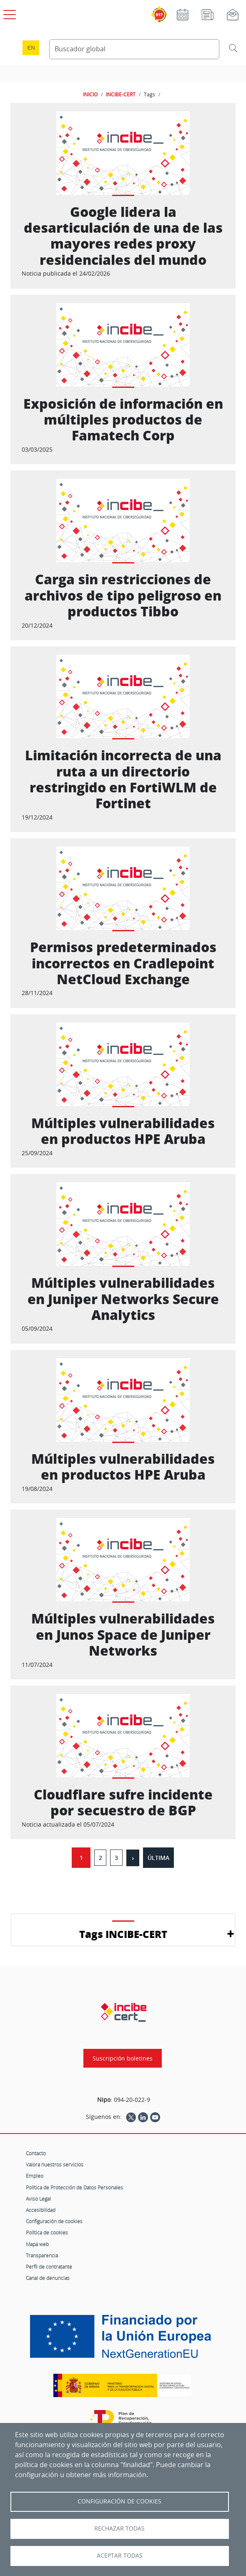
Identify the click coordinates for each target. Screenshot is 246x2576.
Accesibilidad (40, 2210)
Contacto (36, 2153)
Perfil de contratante (49, 2266)
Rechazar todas (119, 2528)
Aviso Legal (38, 2198)
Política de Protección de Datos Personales (74, 2187)
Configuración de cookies (54, 2221)
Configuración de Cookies (119, 2501)
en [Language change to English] (31, 48)
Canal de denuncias (48, 2277)
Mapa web (37, 2244)
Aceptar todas (120, 2555)
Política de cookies (47, 2232)
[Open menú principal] (8, 13)
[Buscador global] (134, 49)
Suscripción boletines (123, 2058)
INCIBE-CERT (121, 94)
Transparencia (42, 2255)
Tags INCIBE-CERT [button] (123, 1934)
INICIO (90, 94)
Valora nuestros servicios (54, 2164)
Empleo (34, 2175)
